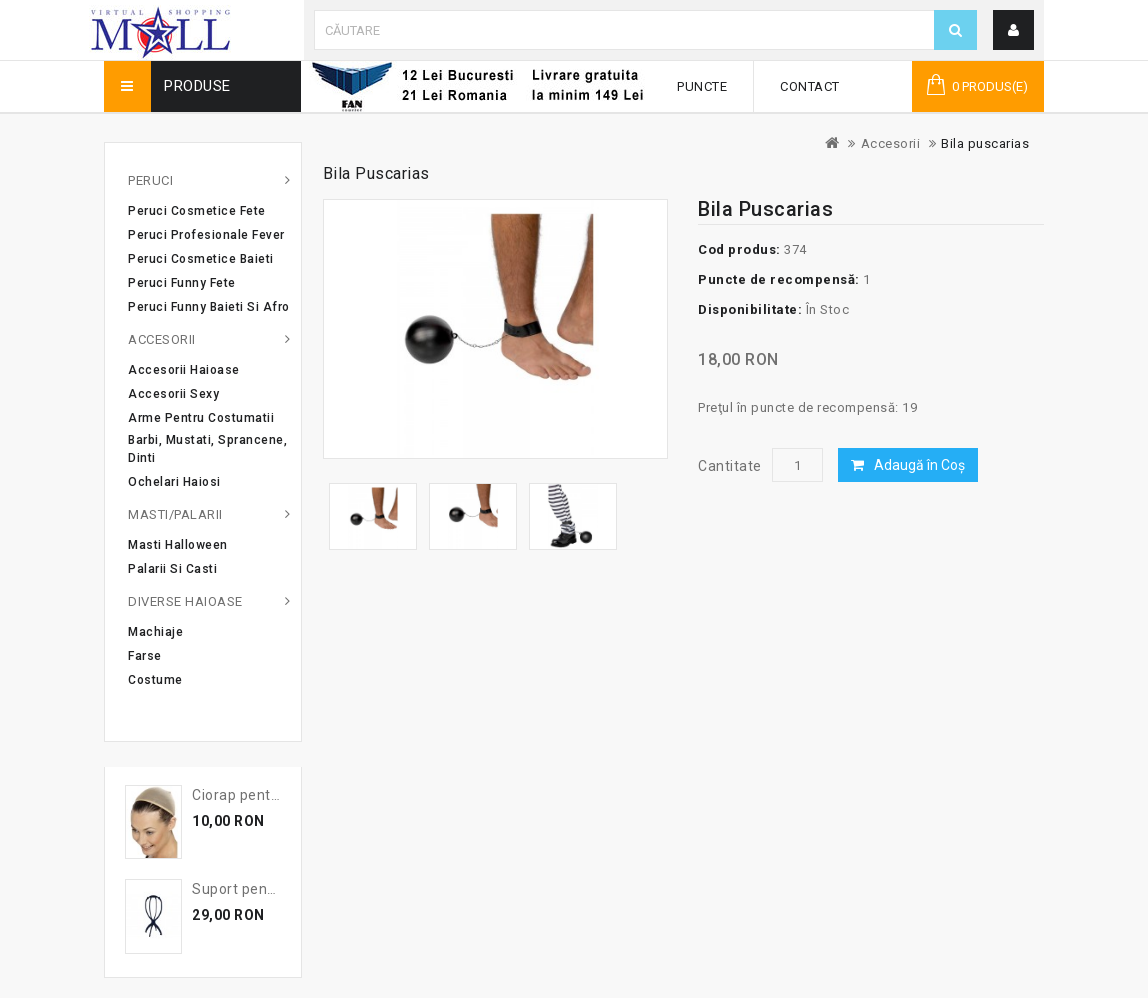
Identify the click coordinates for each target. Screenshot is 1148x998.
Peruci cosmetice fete (197, 211)
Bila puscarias (985, 143)
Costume (155, 680)
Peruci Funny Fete (182, 283)
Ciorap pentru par (251, 795)
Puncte (702, 86)
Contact (810, 86)
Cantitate (730, 466)
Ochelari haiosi (174, 482)
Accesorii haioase (184, 370)
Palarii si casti (172, 569)
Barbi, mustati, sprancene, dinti (207, 449)
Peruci (150, 180)
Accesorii (891, 143)
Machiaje (155, 632)
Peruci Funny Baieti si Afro (209, 307)
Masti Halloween (178, 545)
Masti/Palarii (175, 514)
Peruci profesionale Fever (206, 235)
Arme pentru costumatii (201, 418)
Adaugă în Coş (919, 465)
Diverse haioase (185, 601)
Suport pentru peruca (264, 889)
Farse (145, 656)
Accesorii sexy (173, 394)
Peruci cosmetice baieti (201, 259)
